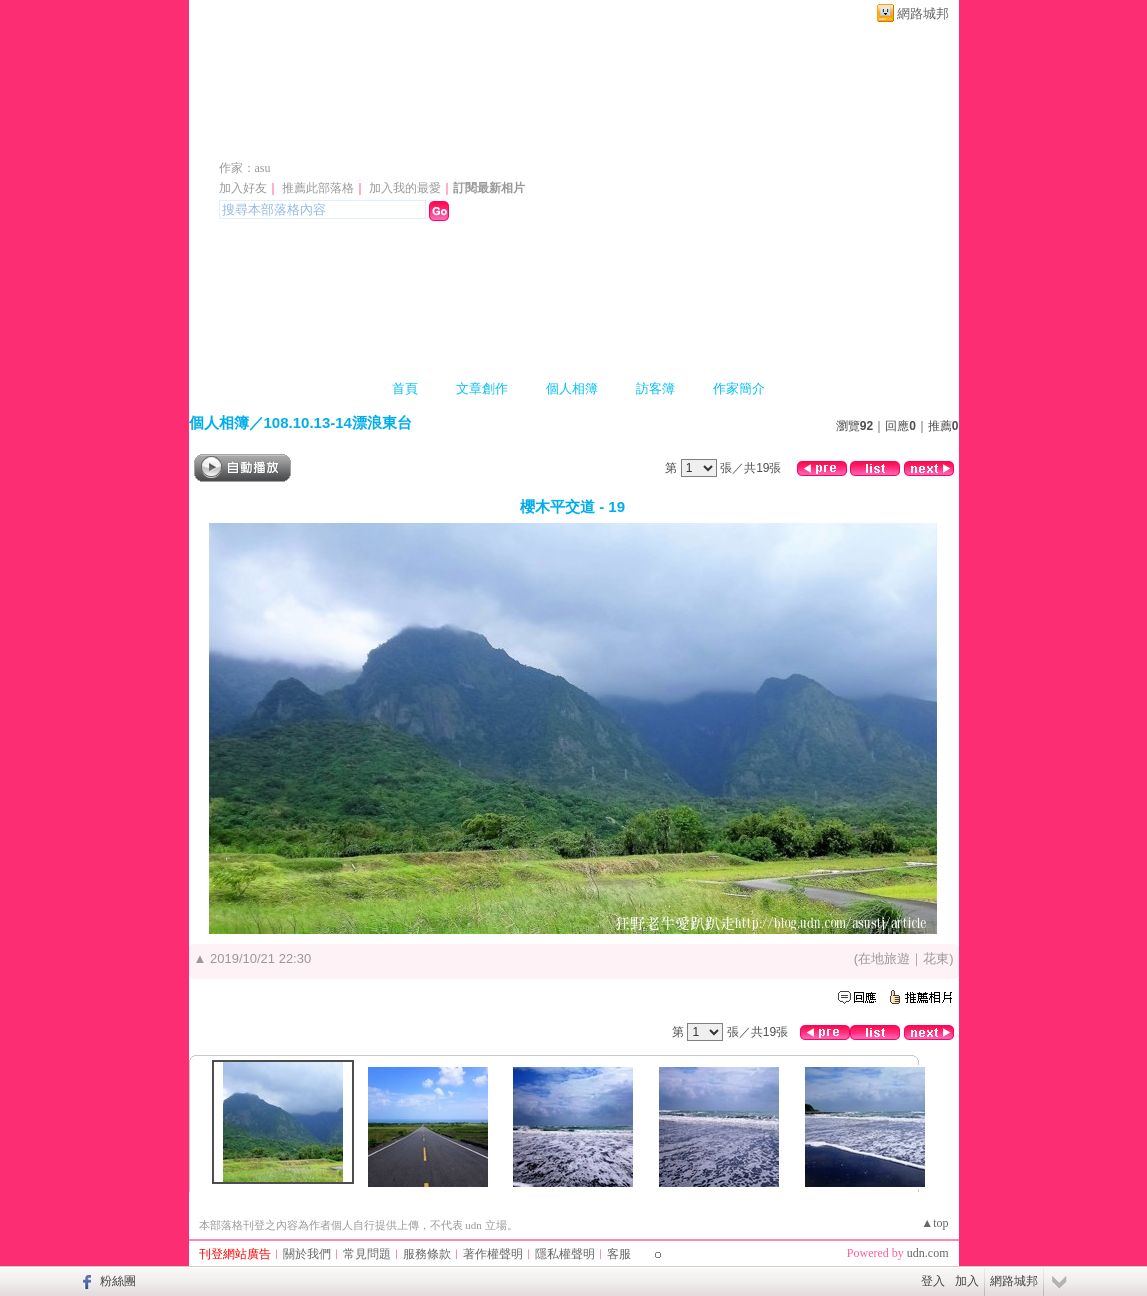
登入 (933, 1281)
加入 (967, 1281)
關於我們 (307, 1254)
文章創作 (482, 388)
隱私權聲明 (565, 1254)
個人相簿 (572, 388)
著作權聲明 (493, 1254)
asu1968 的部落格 (326, 138)
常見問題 (367, 1254)
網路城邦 (923, 13)
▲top (934, 1223)
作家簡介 (739, 388)
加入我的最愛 (405, 188)
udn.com (928, 1253)
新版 (518, 138)
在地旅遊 (884, 958)
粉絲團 (118, 1281)
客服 (619, 1254)
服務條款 (427, 1254)
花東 (936, 958)
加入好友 (243, 188)
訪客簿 (655, 388)
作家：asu (245, 168)
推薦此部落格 (318, 188)
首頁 (405, 388)
